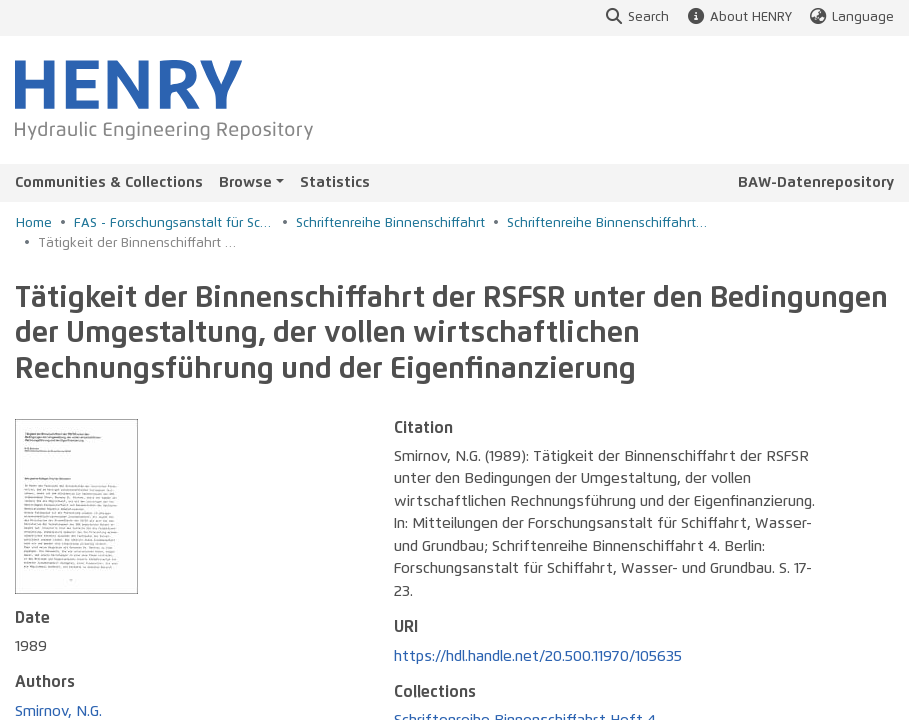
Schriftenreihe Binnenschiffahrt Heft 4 (607, 223)
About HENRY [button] (738, 17)
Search (636, 17)
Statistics (335, 182)
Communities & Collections (109, 182)
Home (34, 223)
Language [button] (851, 17)
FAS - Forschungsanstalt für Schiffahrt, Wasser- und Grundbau (174, 223)
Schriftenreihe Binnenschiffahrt (390, 223)
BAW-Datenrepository (816, 182)
